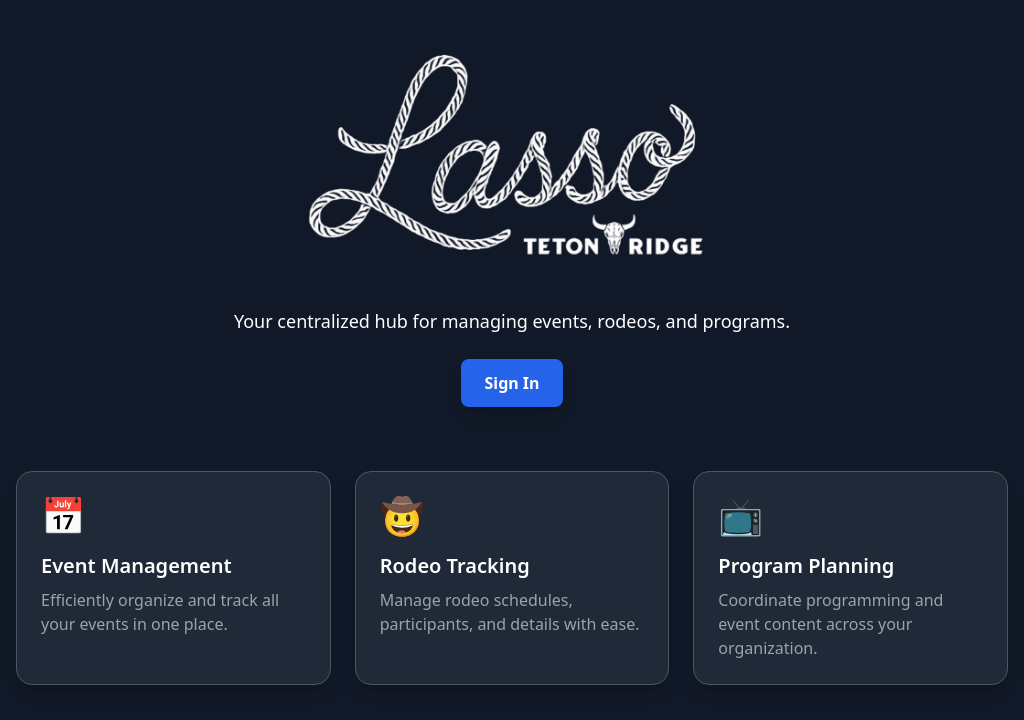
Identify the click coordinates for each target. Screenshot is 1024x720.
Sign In (512, 383)
